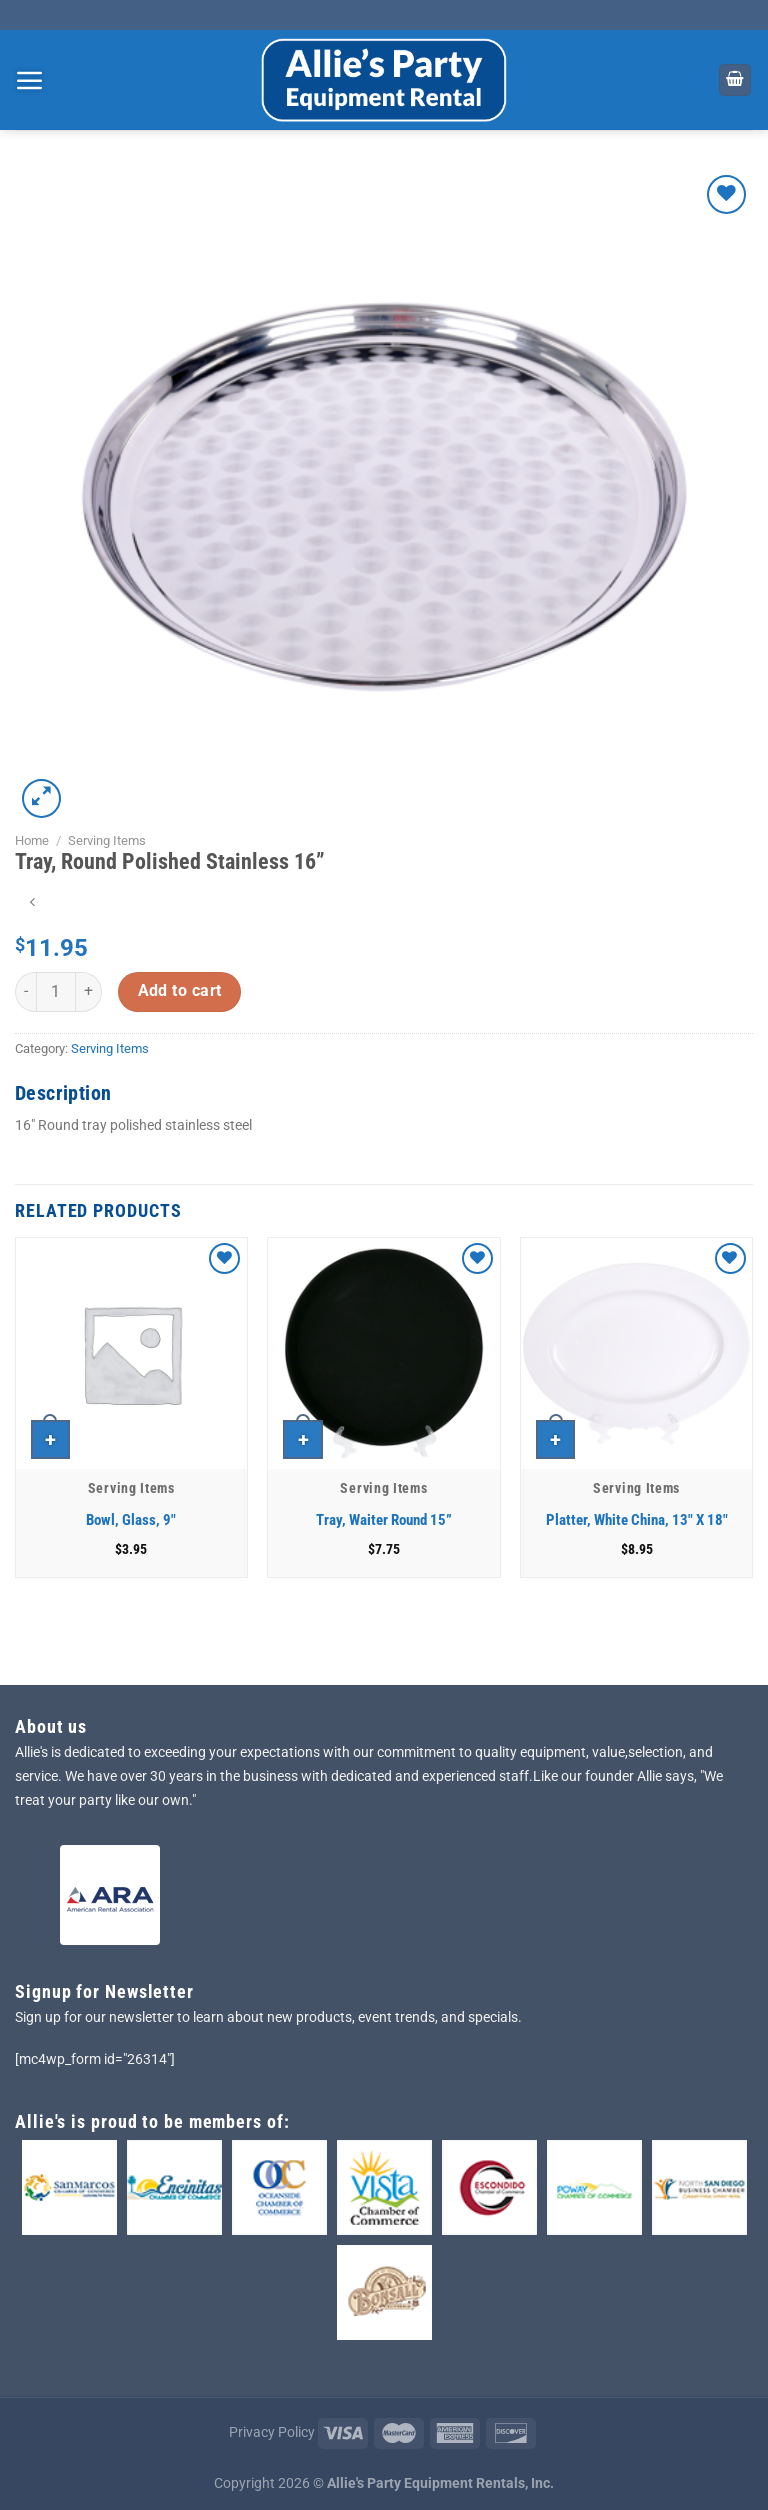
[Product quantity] (56, 992)
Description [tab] (63, 1093)
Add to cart (180, 991)
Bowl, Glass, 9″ (131, 1520)
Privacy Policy (272, 2432)
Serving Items (107, 840)
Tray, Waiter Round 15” (384, 1520)
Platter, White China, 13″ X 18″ (637, 1520)
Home (32, 840)
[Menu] (30, 80)
